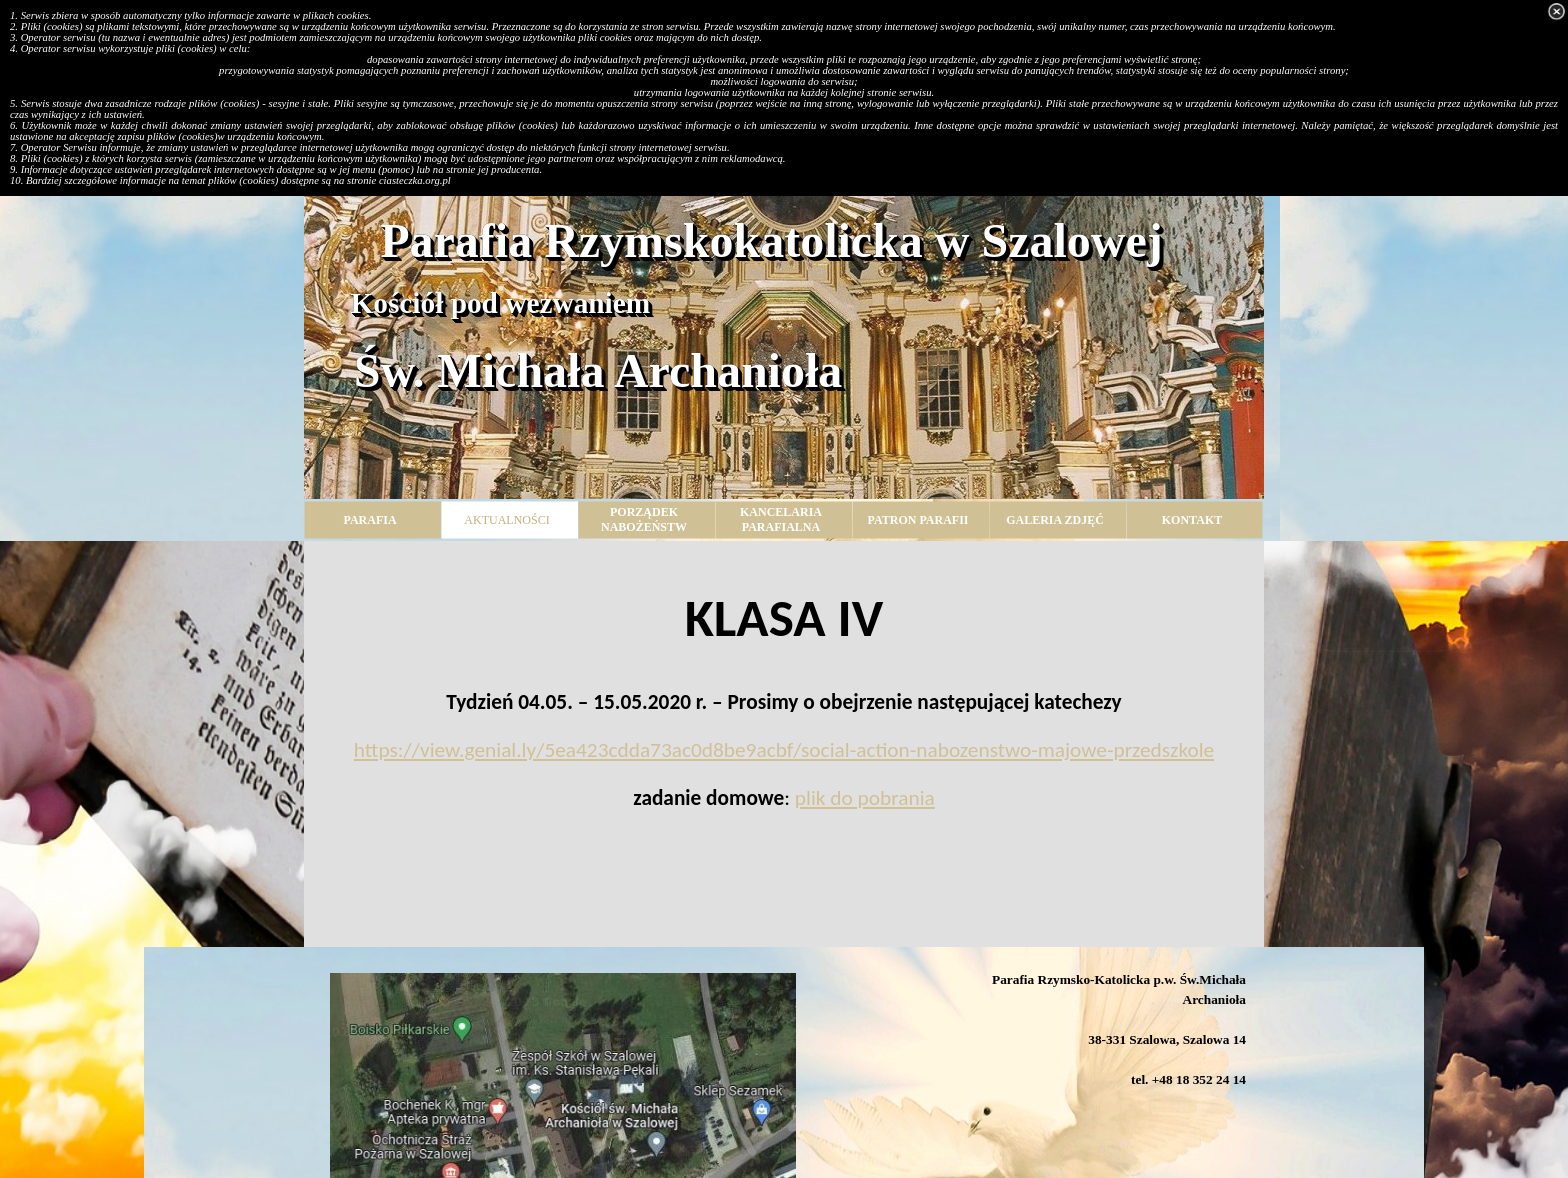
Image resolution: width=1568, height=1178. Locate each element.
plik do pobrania (865, 798)
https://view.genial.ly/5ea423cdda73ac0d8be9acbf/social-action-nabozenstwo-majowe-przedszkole (784, 750)
